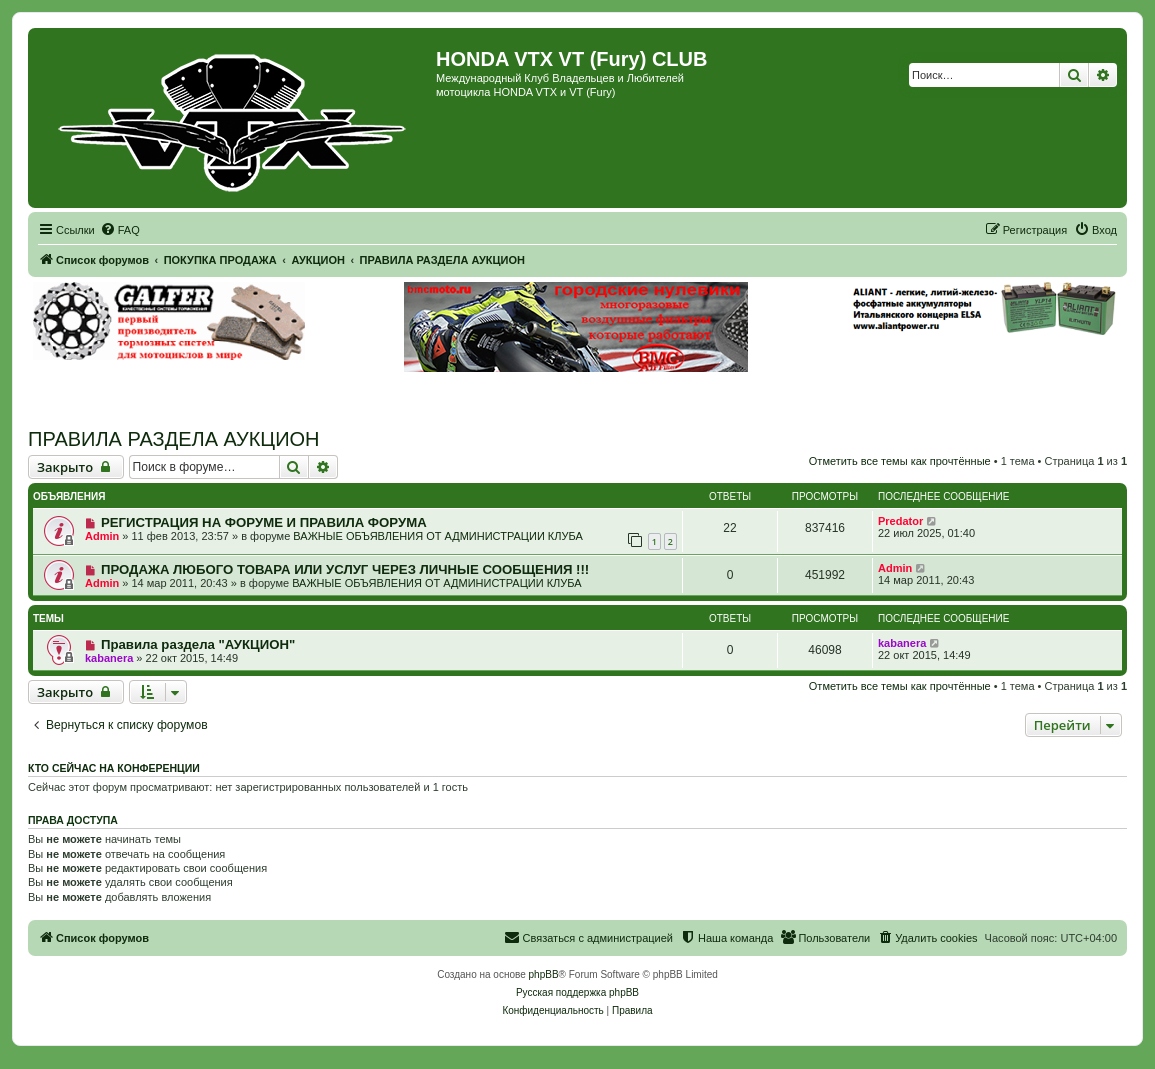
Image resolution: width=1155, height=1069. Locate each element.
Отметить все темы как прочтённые (900, 461)
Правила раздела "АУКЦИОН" (198, 644)
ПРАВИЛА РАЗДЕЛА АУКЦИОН (174, 439)
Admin (102, 536)
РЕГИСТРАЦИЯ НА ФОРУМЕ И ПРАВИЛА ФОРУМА (264, 522)
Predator (900, 521)
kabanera (109, 658)
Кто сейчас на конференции (114, 768)
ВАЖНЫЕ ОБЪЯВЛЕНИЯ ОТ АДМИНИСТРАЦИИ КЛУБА (437, 536)
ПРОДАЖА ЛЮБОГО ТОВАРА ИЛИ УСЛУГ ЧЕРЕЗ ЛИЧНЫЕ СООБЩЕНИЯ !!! (345, 569)
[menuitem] (120, 230)
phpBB (544, 974)
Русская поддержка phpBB (577, 992)
